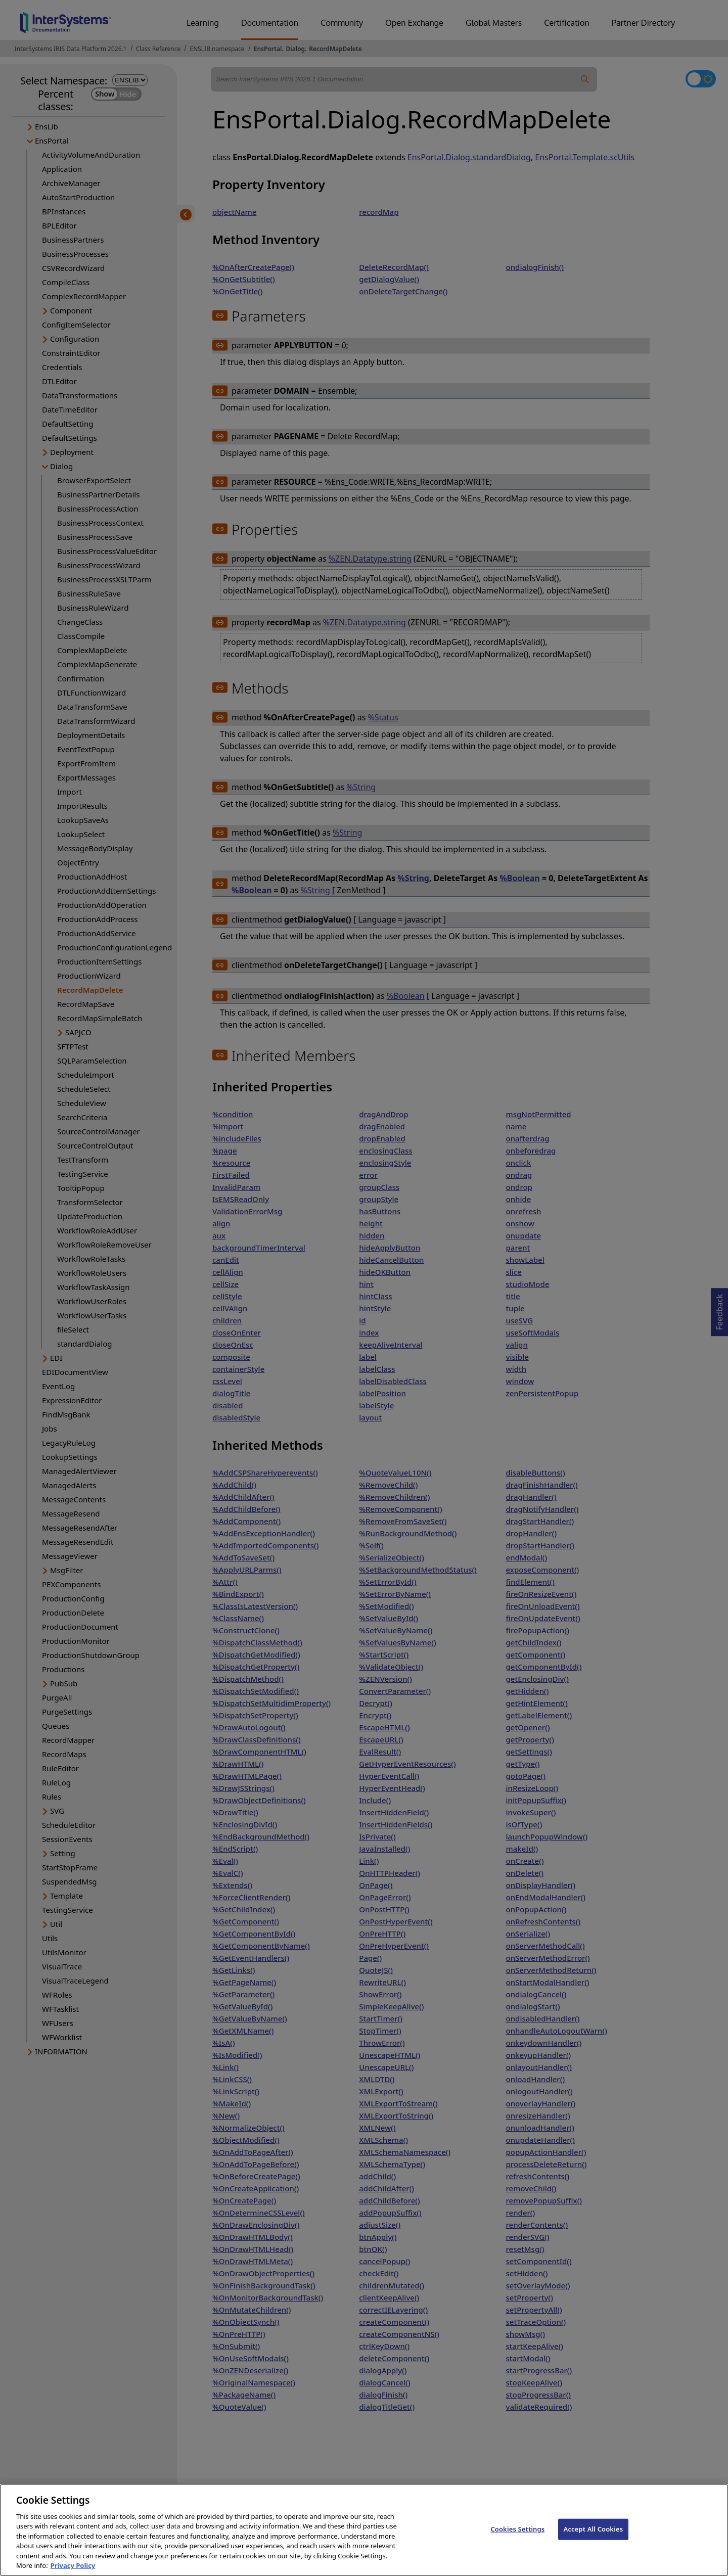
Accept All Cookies (593, 2539)
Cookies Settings (517, 2539)
